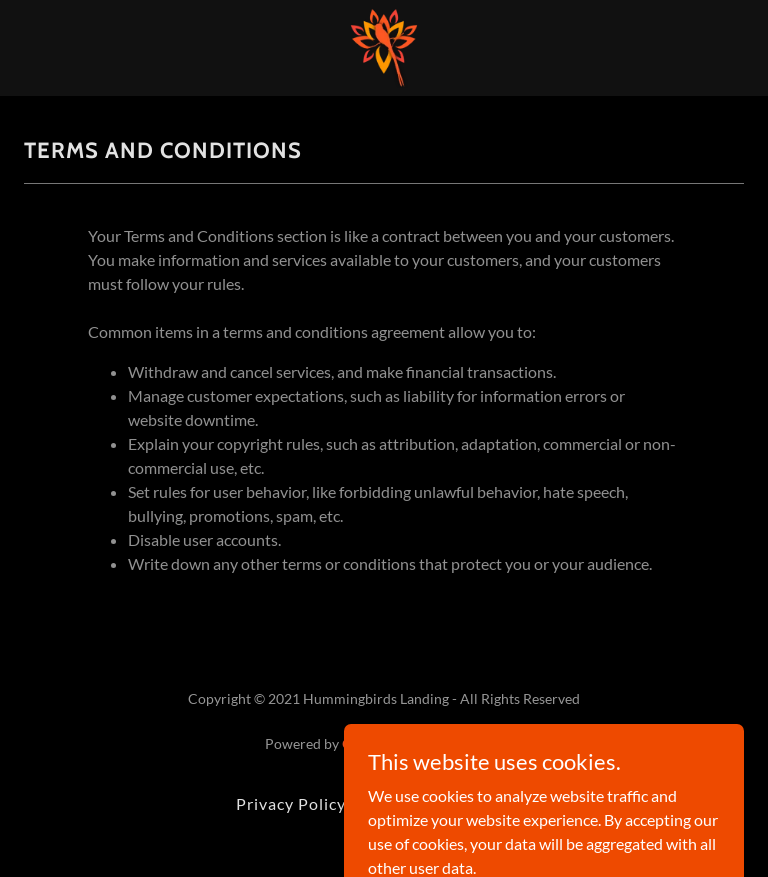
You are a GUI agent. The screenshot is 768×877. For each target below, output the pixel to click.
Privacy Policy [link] (291, 803)
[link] (384, 48)
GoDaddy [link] (371, 743)
